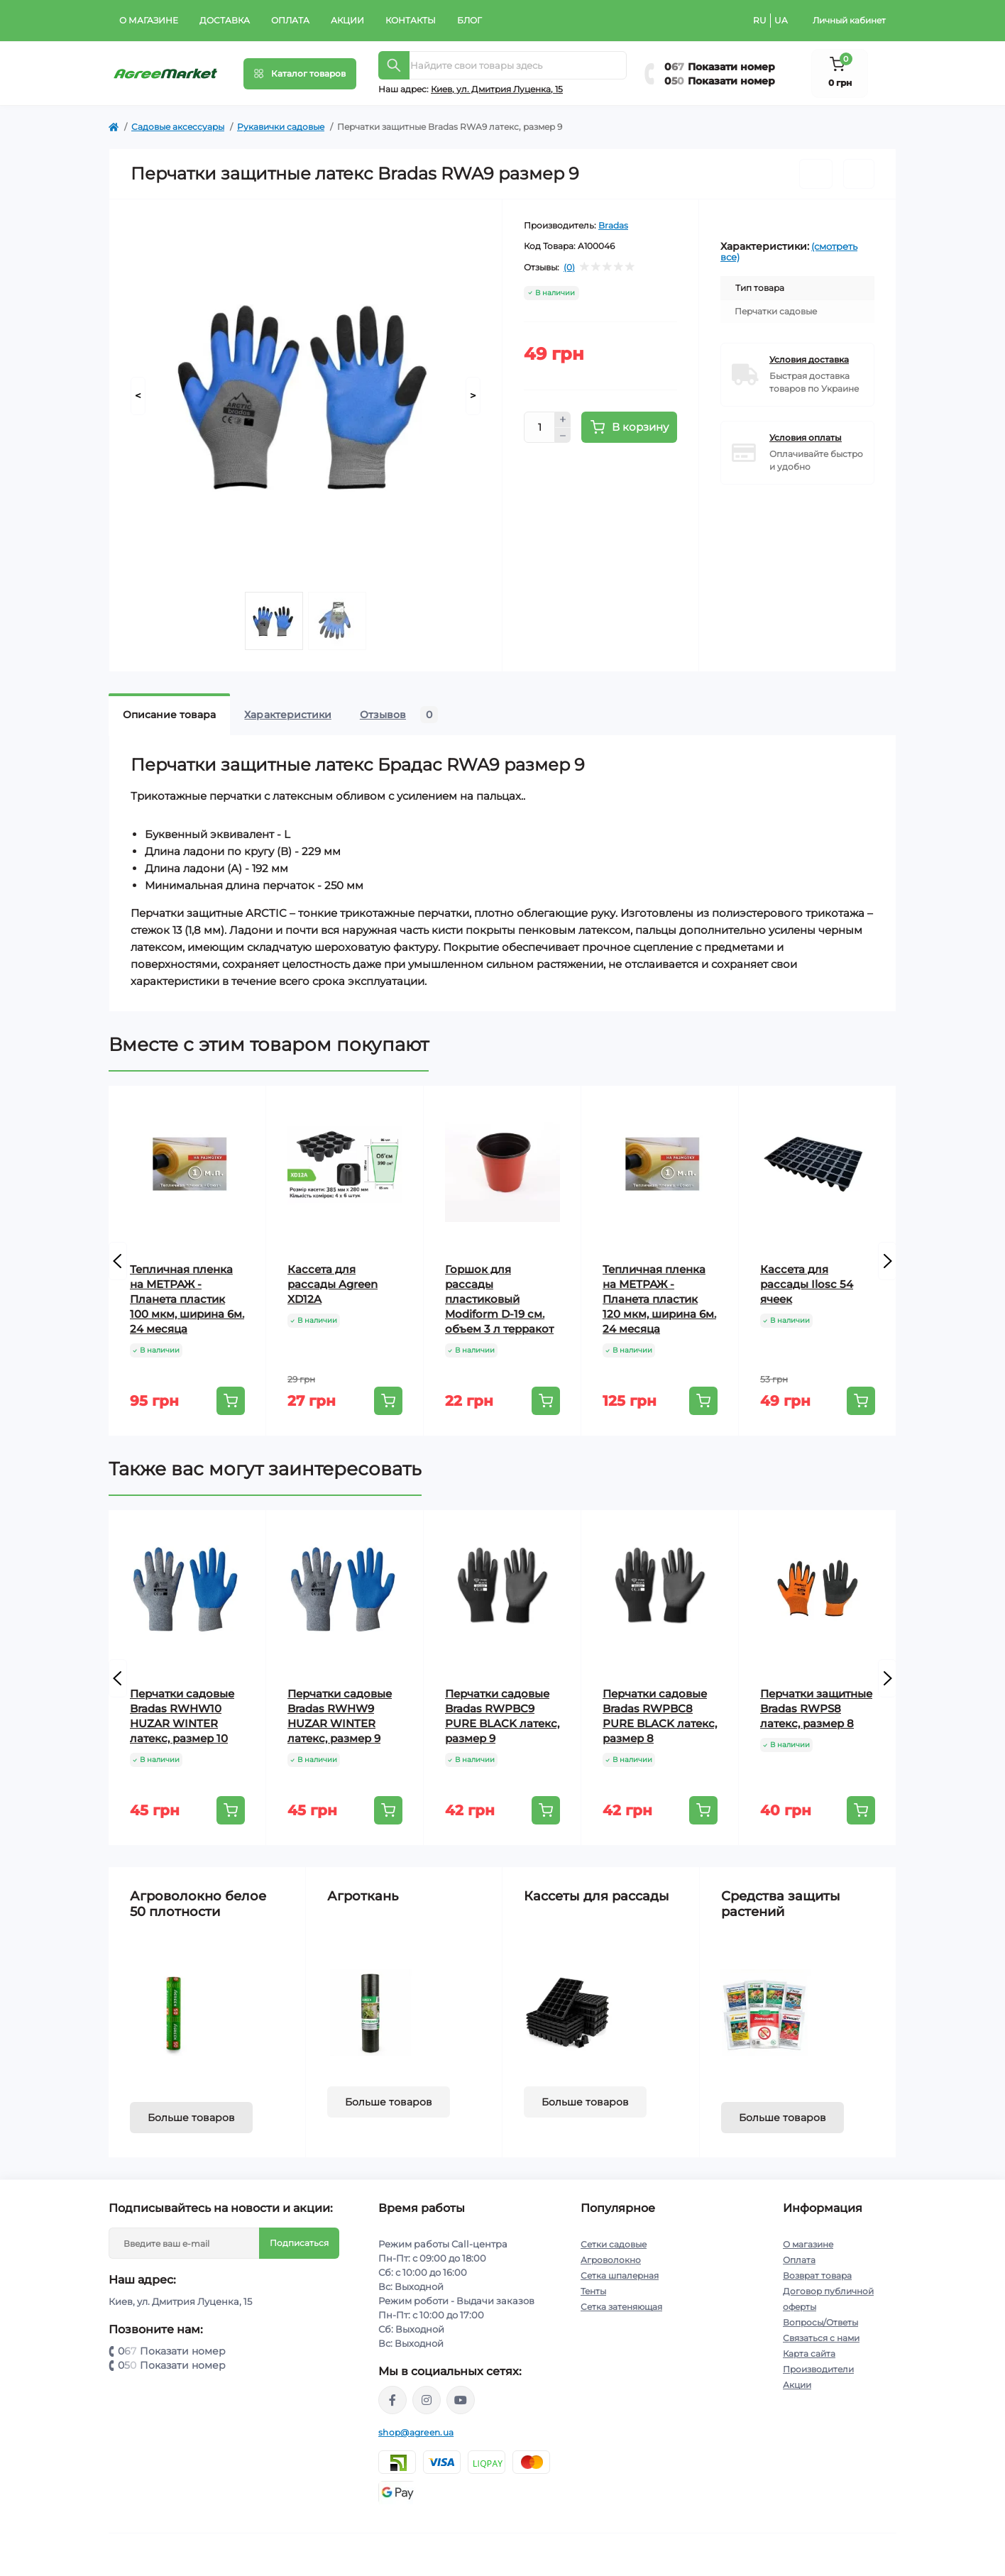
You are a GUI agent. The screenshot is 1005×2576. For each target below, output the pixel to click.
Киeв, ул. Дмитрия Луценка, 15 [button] (497, 89)
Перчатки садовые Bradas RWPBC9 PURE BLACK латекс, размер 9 (502, 1716)
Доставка (224, 20)
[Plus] (563, 419)
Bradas (613, 225)
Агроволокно (611, 2260)
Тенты (593, 2291)
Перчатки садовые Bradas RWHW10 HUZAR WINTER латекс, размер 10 (182, 1716)
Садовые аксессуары (177, 126)
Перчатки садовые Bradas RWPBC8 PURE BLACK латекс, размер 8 (660, 1716)
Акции (347, 20)
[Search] (394, 65)
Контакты (410, 20)
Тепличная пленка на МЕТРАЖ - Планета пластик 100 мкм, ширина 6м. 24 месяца (187, 1299)
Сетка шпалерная (620, 2275)
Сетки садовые (614, 2244)
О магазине (148, 20)
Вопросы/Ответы (820, 2322)
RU (760, 20)
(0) (569, 268)
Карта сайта (809, 2353)
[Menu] (299, 73)
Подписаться (299, 2243)
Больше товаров (191, 2117)
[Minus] (563, 436)
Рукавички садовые (280, 126)
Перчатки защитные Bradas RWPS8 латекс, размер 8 (816, 1708)
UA (781, 20)
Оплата (290, 20)
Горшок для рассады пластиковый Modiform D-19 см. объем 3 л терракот (499, 1299)
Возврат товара (817, 2275)
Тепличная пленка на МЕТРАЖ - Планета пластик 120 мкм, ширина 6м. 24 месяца (659, 1299)
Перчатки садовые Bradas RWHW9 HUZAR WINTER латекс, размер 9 (339, 1716)
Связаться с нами (821, 2338)
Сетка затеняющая (621, 2306)
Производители (818, 2369)
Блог (469, 20)
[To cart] (230, 1401)
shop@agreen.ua (416, 2432)
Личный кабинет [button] (849, 20)
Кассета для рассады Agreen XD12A (332, 1284)
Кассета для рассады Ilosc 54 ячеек (806, 1284)
